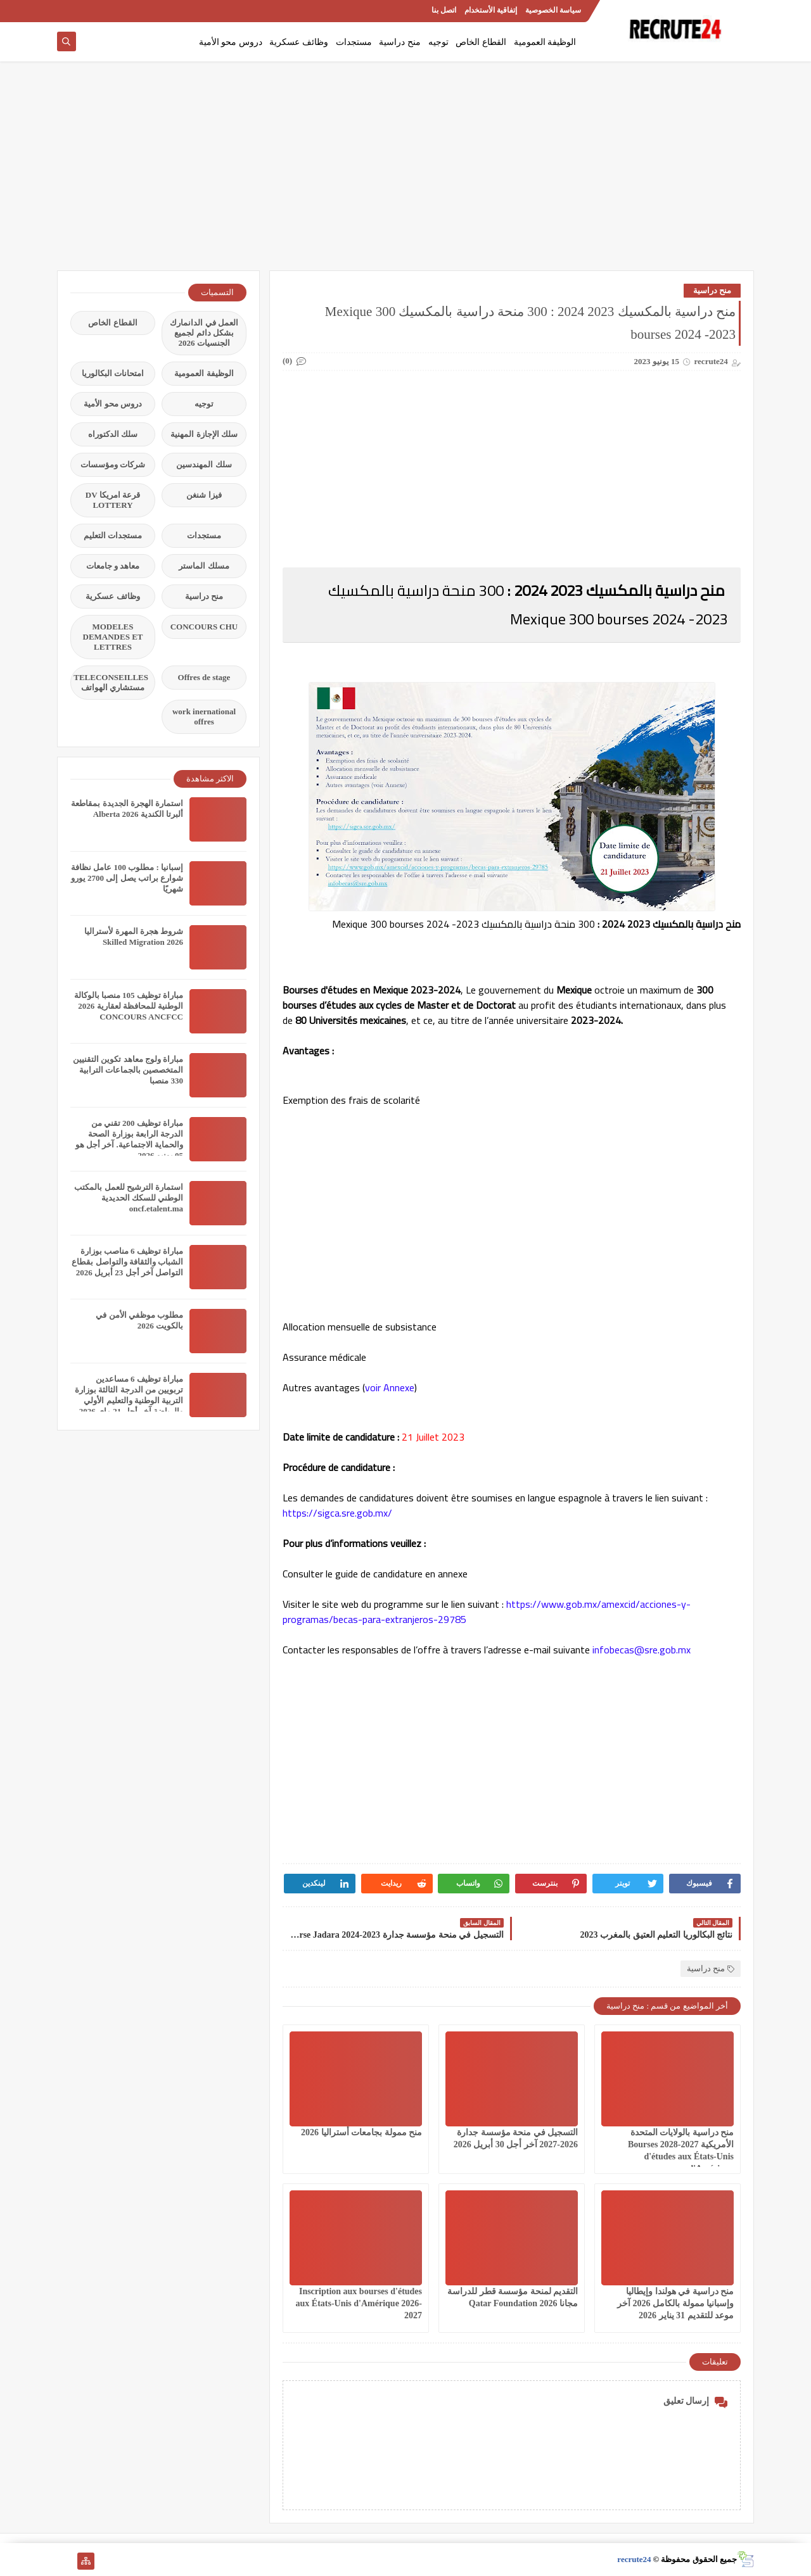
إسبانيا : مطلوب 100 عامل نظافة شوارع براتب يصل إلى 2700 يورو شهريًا (127, 877)
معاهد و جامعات (113, 566)
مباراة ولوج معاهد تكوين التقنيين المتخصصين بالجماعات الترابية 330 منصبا (128, 1069)
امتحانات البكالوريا (113, 373)
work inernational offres (204, 716)
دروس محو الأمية (230, 42)
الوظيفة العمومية (545, 42)
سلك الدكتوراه (112, 434)
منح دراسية (400, 42)
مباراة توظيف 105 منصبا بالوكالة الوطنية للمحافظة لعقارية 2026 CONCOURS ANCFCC (129, 1005)
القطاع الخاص (481, 42)
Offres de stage (204, 677)
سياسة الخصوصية (553, 10)
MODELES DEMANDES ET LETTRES (113, 637)
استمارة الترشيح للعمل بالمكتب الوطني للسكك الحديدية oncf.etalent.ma (128, 1197)
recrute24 (634, 2559)
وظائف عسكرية (298, 42)
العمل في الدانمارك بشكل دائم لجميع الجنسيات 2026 (204, 333)
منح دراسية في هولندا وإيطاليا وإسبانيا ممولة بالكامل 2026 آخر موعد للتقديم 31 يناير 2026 (675, 2303)
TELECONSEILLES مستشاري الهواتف (110, 682)
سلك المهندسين (203, 464)
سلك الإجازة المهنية (204, 434)
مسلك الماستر (204, 566)
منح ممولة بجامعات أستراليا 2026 (361, 2132)
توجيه (438, 42)
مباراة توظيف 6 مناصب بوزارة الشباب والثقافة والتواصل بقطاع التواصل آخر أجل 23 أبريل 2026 (127, 1261)
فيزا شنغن (203, 495)
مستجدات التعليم (113, 535)
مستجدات (354, 42)
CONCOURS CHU (204, 626)
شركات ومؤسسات (112, 464)
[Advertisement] (405, 172)
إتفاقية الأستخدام (490, 10)
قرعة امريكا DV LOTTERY (113, 500)
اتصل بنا (443, 10)
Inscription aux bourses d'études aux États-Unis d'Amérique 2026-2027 (359, 2303)
